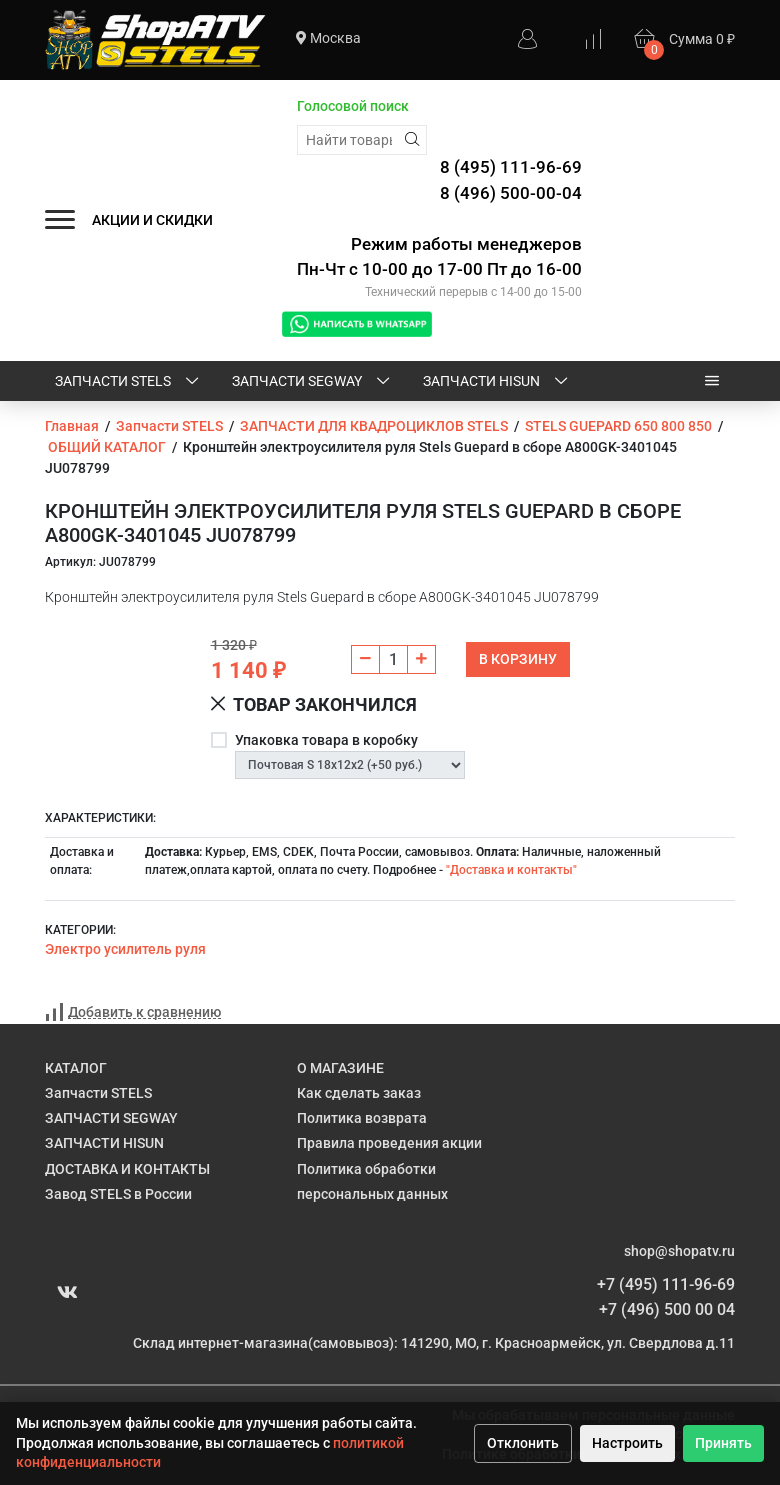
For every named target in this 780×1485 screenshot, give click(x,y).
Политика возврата (362, 1118)
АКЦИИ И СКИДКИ (152, 220)
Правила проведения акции (389, 1143)
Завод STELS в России (118, 1194)
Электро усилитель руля (125, 949)
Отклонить (523, 1443)
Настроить (627, 1443)
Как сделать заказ (359, 1093)
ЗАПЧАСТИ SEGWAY (312, 382)
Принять (723, 1443)
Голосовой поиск (353, 106)
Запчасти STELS (128, 382)
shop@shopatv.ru (679, 1251)
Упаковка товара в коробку (326, 740)
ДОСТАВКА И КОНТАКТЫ (127, 1169)
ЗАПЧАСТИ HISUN (497, 382)
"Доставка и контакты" (511, 870)
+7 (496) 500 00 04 (667, 1309)
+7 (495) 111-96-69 (666, 1284)
